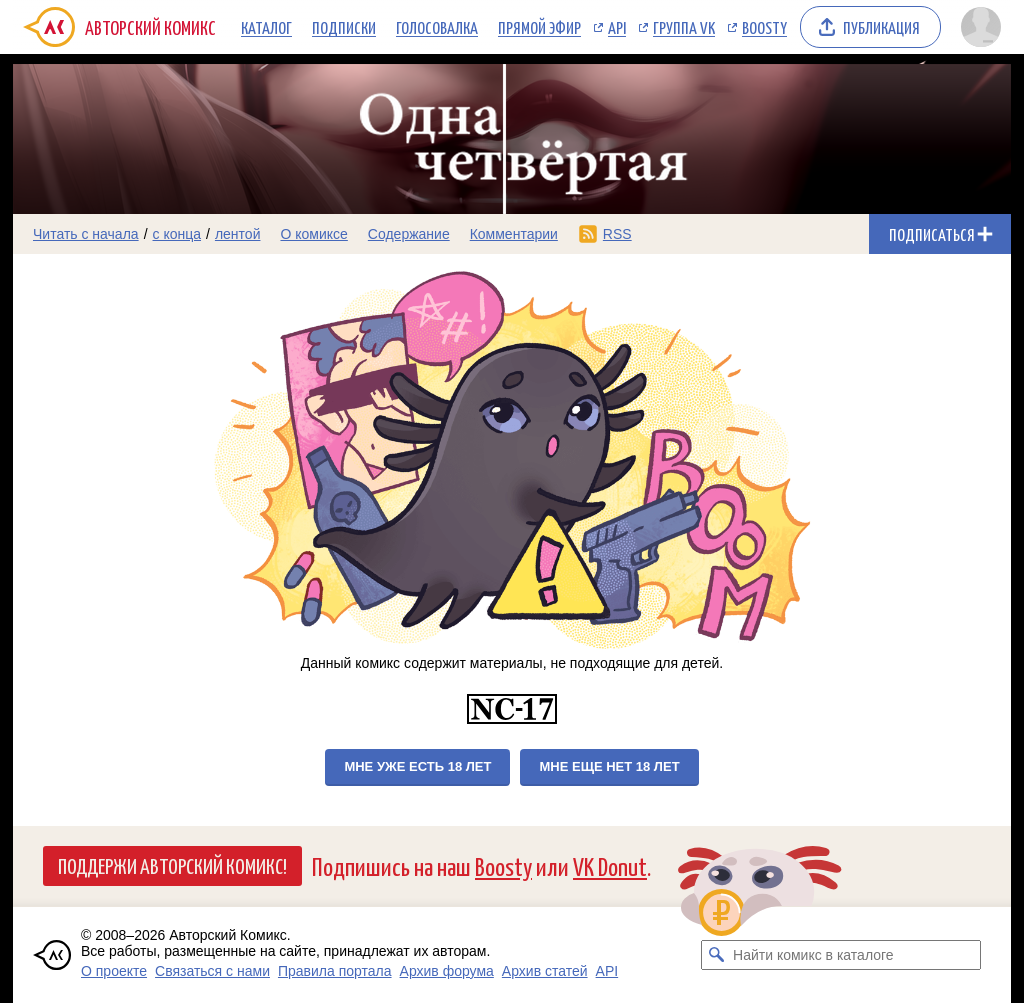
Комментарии (514, 234)
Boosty (764, 27)
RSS (617, 234)
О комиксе (313, 234)
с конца (177, 234)
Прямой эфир (539, 27)
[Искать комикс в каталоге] (716, 955)
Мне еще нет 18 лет (609, 766)
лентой (238, 234)
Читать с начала (86, 234)
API (617, 27)
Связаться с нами (212, 971)
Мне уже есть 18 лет (417, 766)
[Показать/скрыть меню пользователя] (981, 27)
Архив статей (545, 971)
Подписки (344, 27)
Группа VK (684, 27)
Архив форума (447, 971)
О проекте (114, 971)
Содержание (409, 234)
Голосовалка (437, 27)
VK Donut (610, 865)
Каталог (266, 27)
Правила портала (335, 971)
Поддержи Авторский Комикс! (172, 865)
